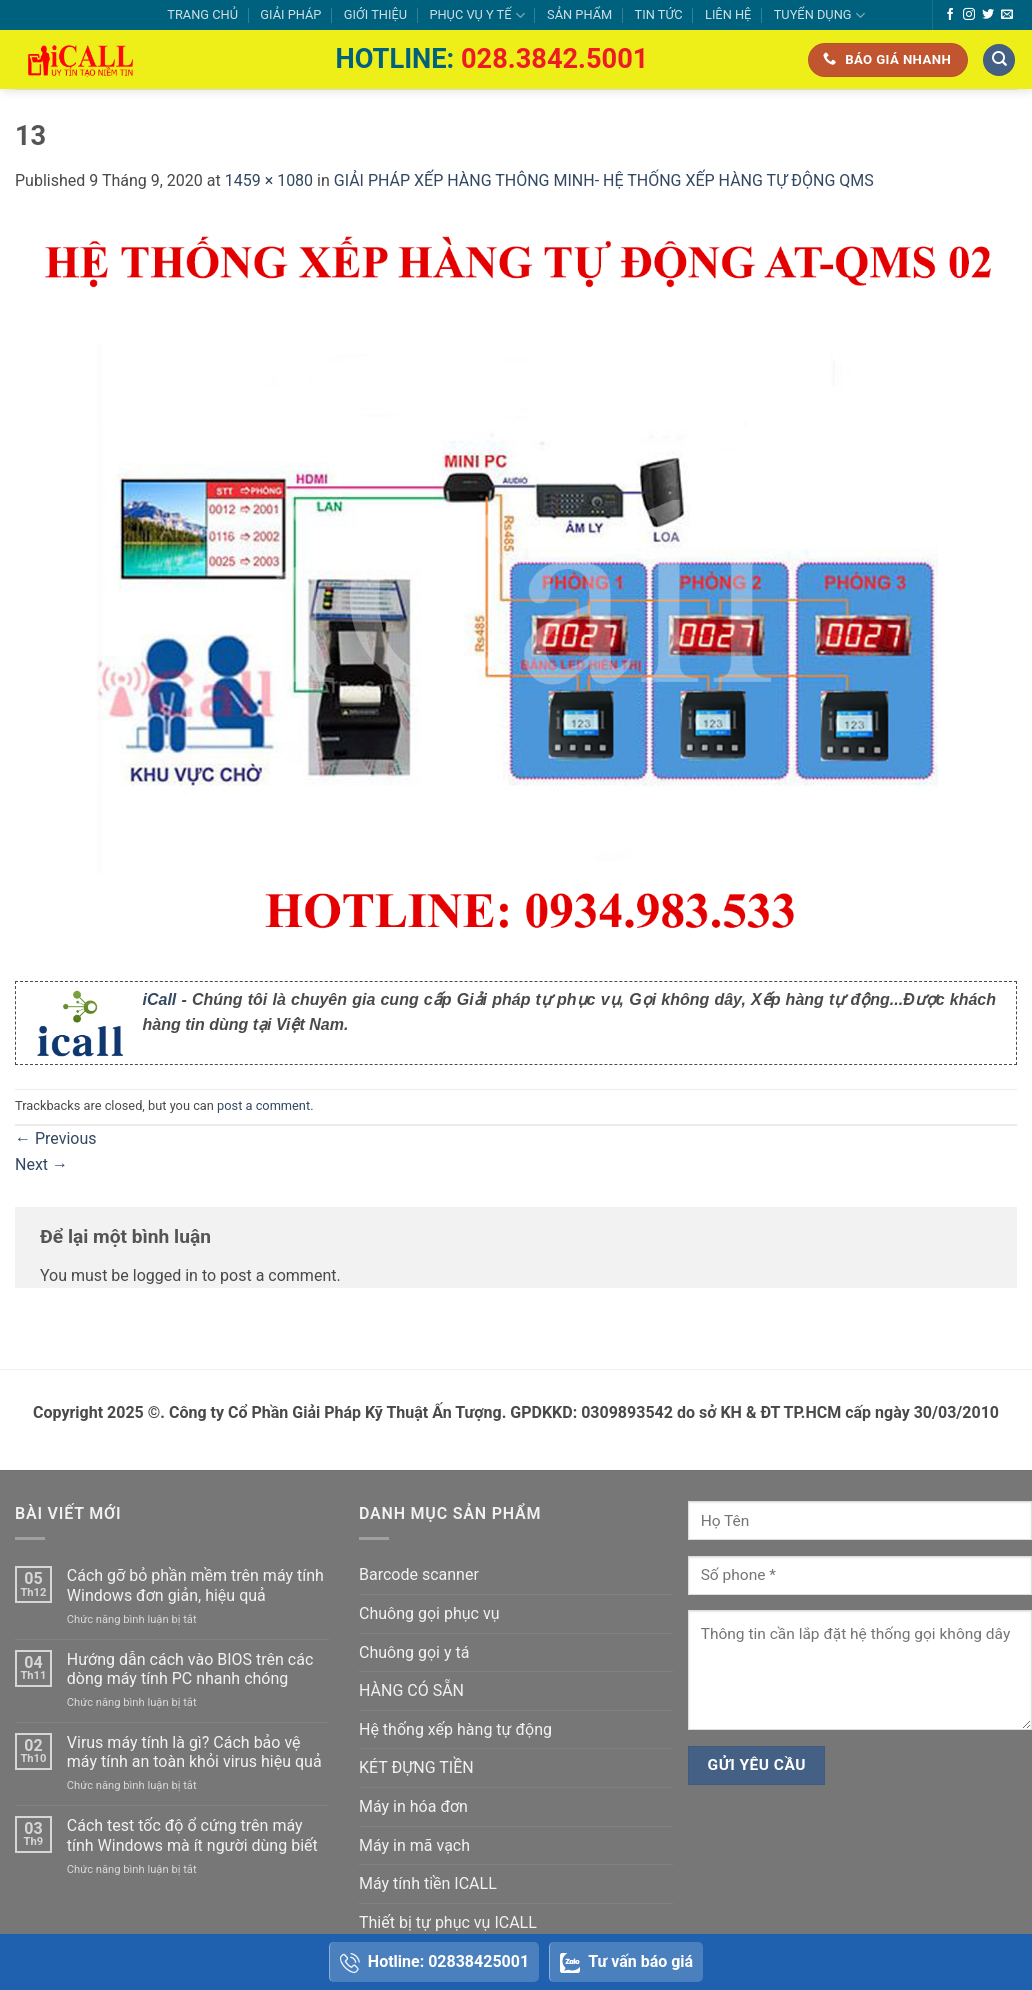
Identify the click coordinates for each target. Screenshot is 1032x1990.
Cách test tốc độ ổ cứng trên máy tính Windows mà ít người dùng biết (192, 1835)
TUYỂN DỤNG (819, 15)
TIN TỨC (659, 14)
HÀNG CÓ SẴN (411, 1690)
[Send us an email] (1007, 15)
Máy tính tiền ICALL (428, 1883)
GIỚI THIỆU (375, 14)
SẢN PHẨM (579, 14)
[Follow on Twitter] (988, 15)
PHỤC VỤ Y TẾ (476, 15)
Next (41, 1164)
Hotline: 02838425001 (434, 1962)
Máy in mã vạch (414, 1845)
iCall (160, 999)
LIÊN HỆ (728, 14)
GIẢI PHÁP (290, 14)
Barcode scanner (419, 1574)
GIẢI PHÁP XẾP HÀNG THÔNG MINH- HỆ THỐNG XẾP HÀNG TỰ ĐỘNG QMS (604, 180)
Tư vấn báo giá (626, 1962)
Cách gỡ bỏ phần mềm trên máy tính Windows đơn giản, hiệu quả (195, 1585)
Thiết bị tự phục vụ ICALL (448, 1922)
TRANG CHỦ (202, 14)
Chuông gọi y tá (414, 1652)
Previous (56, 1138)
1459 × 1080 (269, 180)
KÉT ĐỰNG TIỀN (416, 1767)
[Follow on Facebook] (950, 15)
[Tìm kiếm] (999, 60)
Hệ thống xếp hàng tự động (455, 1729)
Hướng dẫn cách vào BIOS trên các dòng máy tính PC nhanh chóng (190, 1669)
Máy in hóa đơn (413, 1806)
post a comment (263, 1105)
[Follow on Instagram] (969, 15)
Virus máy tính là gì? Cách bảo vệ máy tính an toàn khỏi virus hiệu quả (194, 1752)
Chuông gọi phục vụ (429, 1613)
